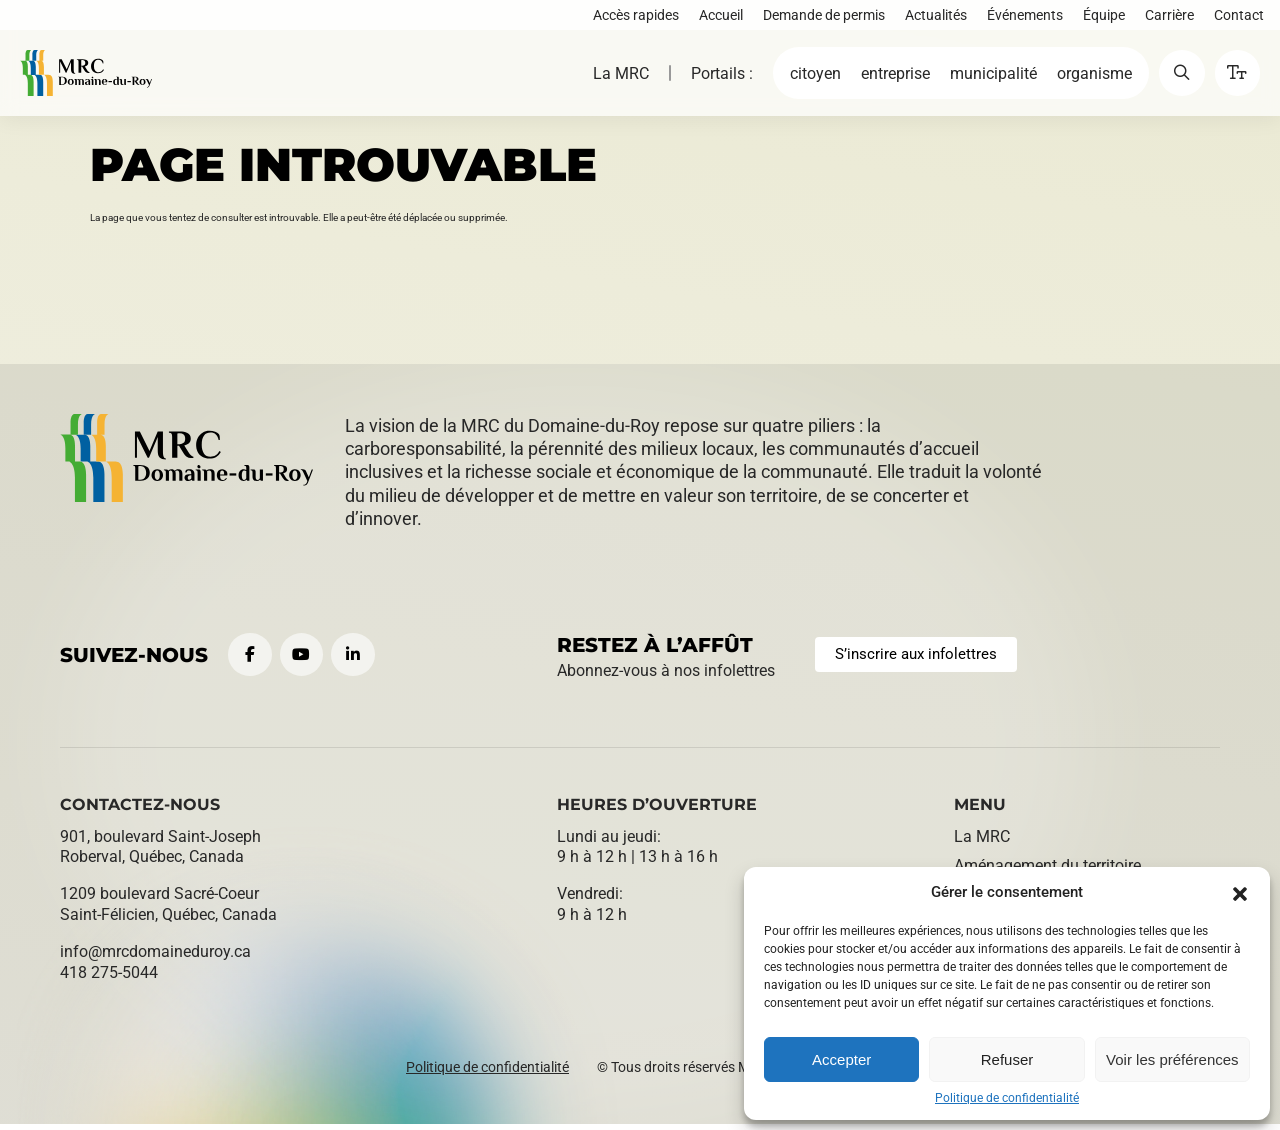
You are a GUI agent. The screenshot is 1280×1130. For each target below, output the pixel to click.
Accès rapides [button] (632, 18)
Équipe (1100, 18)
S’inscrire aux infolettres (922, 657)
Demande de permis (820, 18)
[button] (1240, 892)
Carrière (1165, 18)
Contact (1235, 18)
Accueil (717, 18)
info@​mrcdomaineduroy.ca (155, 957)
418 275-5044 (109, 978)
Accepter (841, 1059)
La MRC (608, 81)
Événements (1021, 18)
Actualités (932, 18)
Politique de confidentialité (1007, 1098)
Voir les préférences (1172, 1059)
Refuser (1007, 1059)
